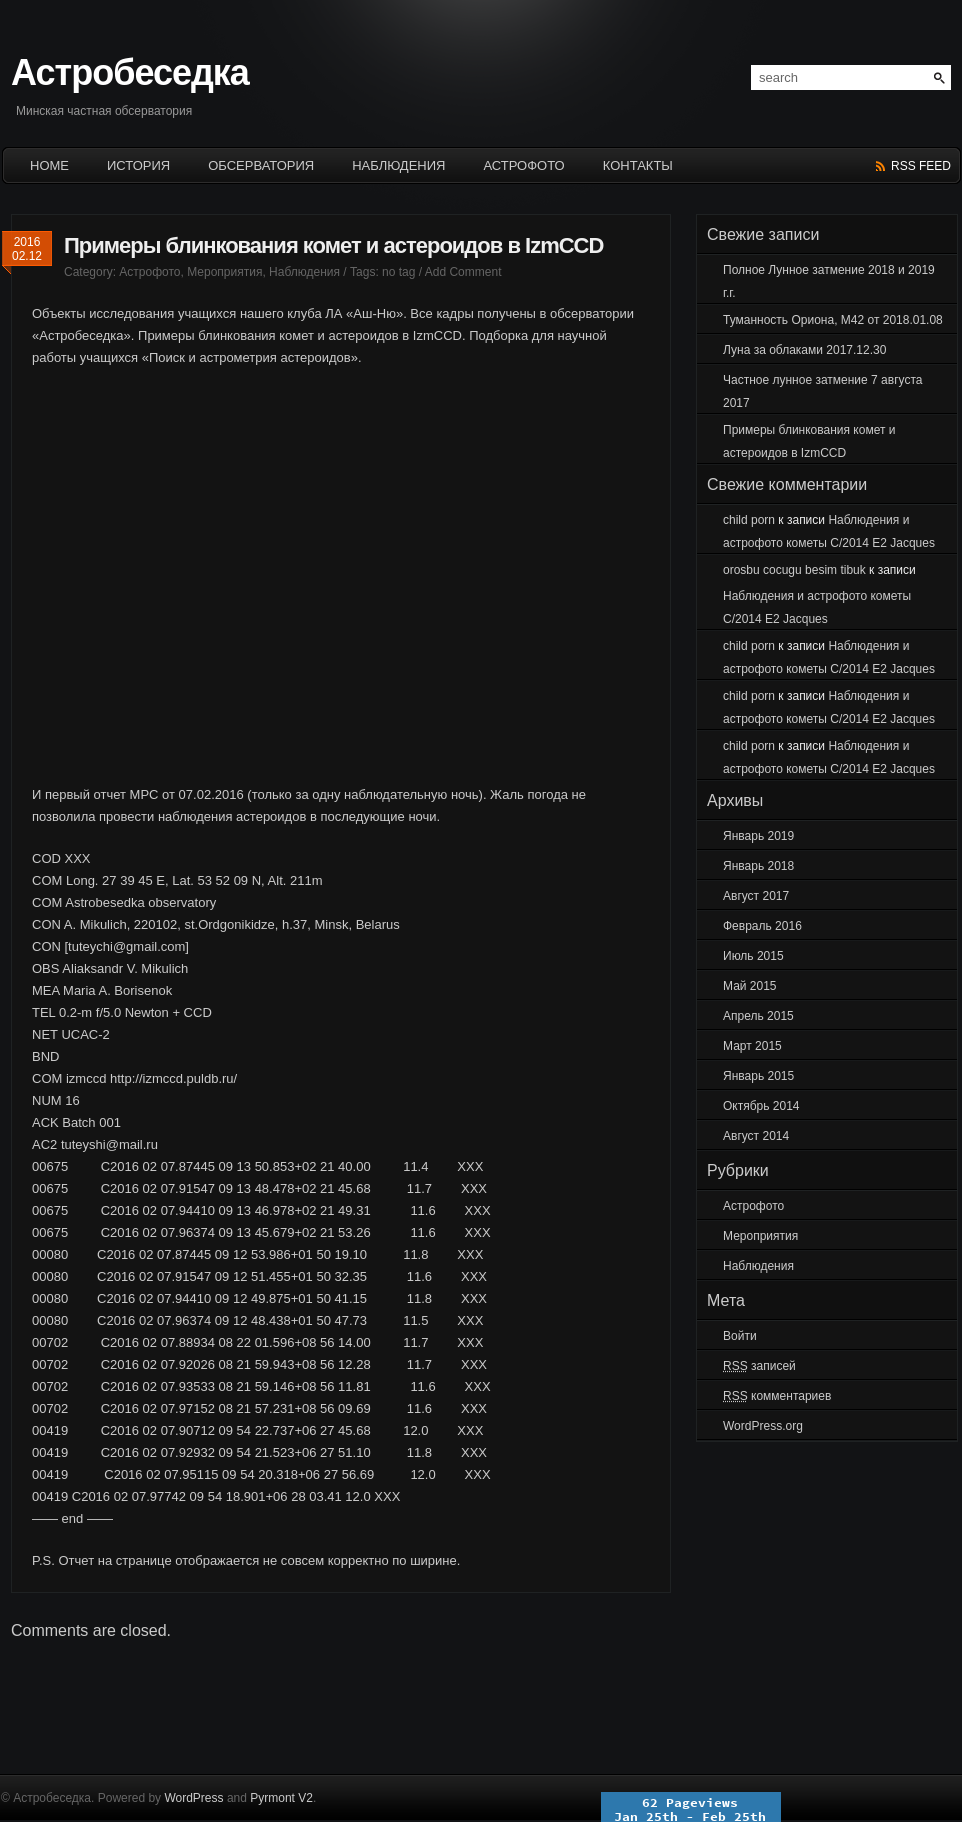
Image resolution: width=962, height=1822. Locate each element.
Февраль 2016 (762, 926)
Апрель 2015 (758, 1016)
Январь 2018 (758, 866)
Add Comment (463, 272)
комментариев (777, 1396)
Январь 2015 (758, 1076)
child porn (749, 520)
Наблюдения (304, 272)
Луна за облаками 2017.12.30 (804, 350)
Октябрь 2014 (761, 1106)
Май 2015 (750, 986)
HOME (49, 165)
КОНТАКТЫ (638, 165)
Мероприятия (224, 272)
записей (759, 1366)
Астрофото (523, 165)
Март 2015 (752, 1046)
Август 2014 (756, 1136)
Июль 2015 (753, 956)
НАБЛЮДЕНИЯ (398, 165)
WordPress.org (763, 1426)
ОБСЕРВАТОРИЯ (261, 165)
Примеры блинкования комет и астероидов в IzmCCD (333, 245)
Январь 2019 (758, 836)
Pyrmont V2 (281, 1798)
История (138, 165)
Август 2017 (756, 896)
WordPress (193, 1798)
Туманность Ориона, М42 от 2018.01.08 (833, 320)
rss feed (921, 166)
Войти (740, 1336)
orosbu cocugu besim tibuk (794, 570)
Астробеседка (130, 72)
